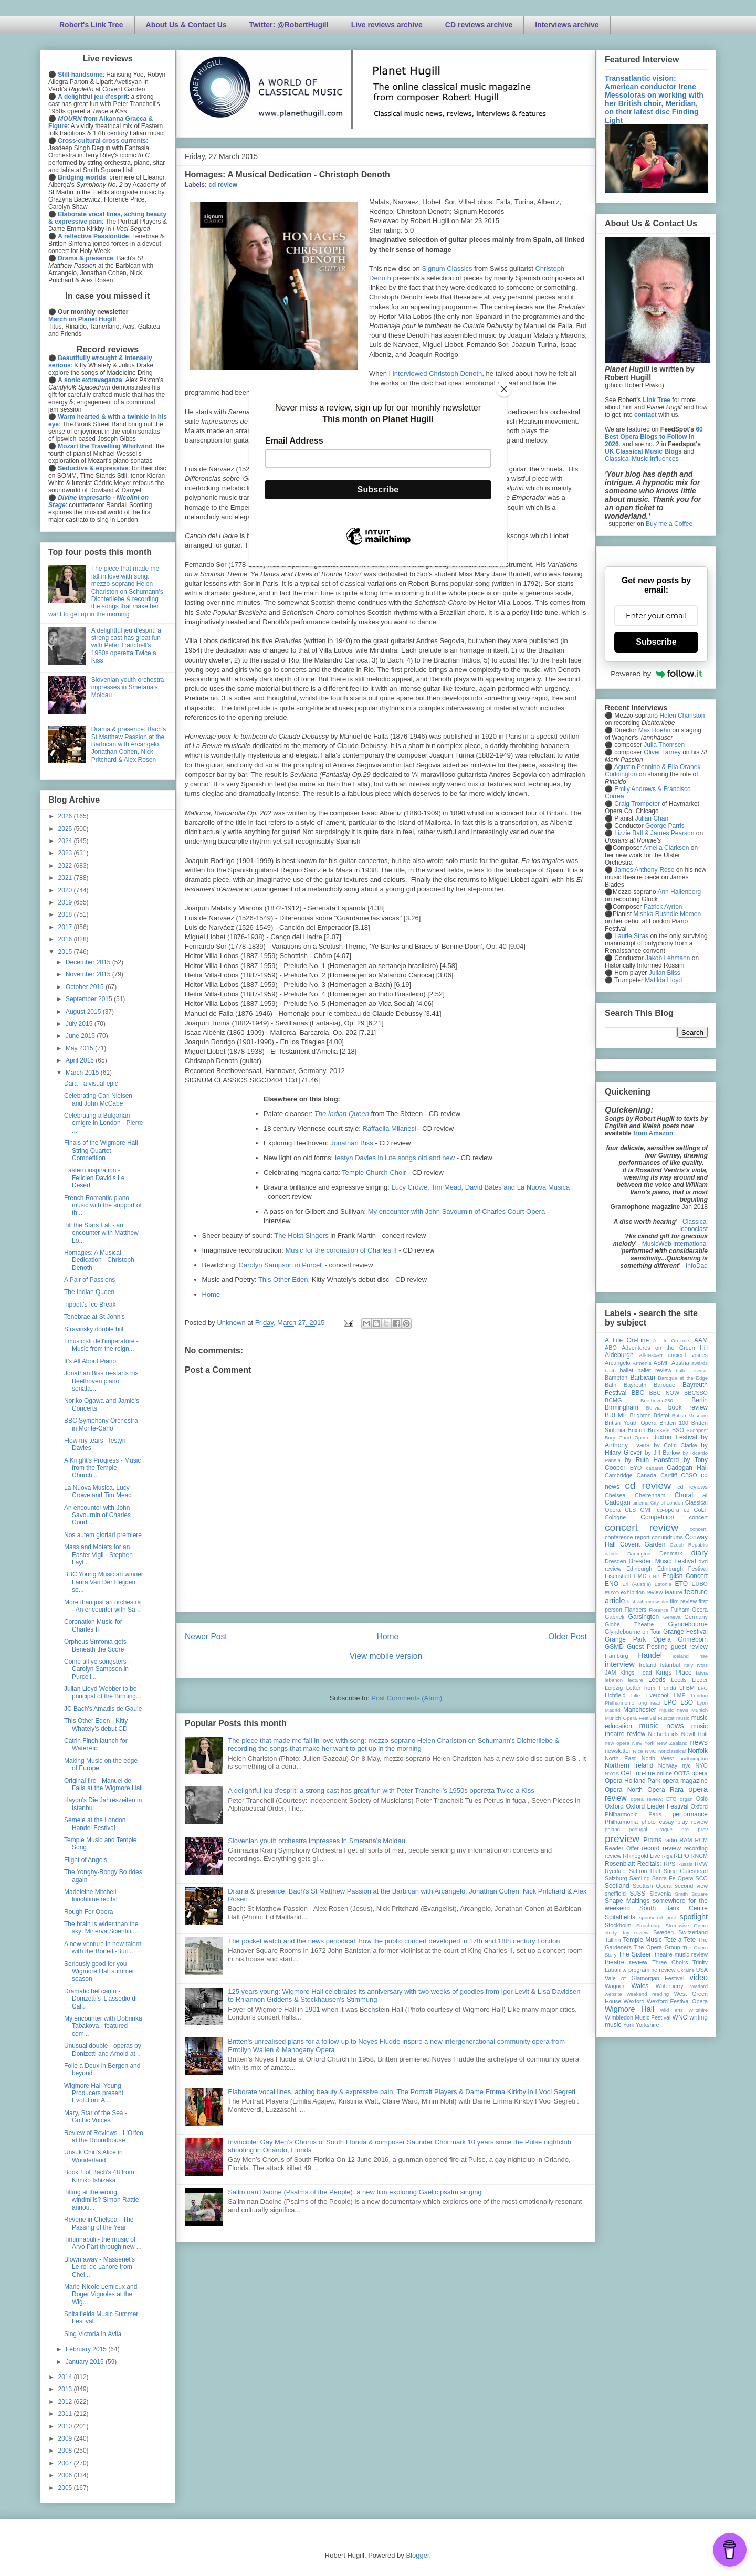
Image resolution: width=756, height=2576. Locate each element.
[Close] (504, 389)
